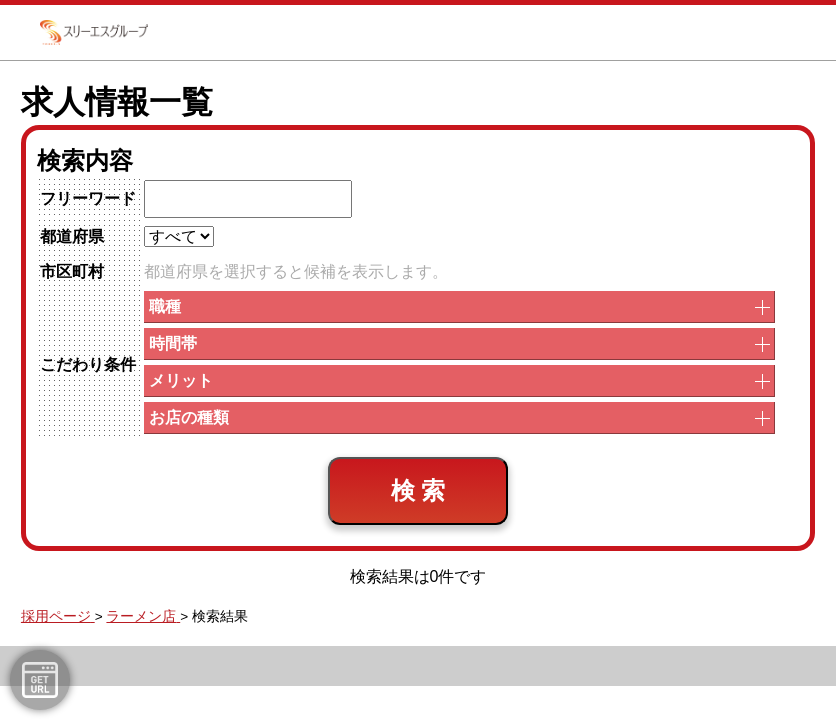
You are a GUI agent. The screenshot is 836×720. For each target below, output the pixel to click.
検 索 (418, 490)
